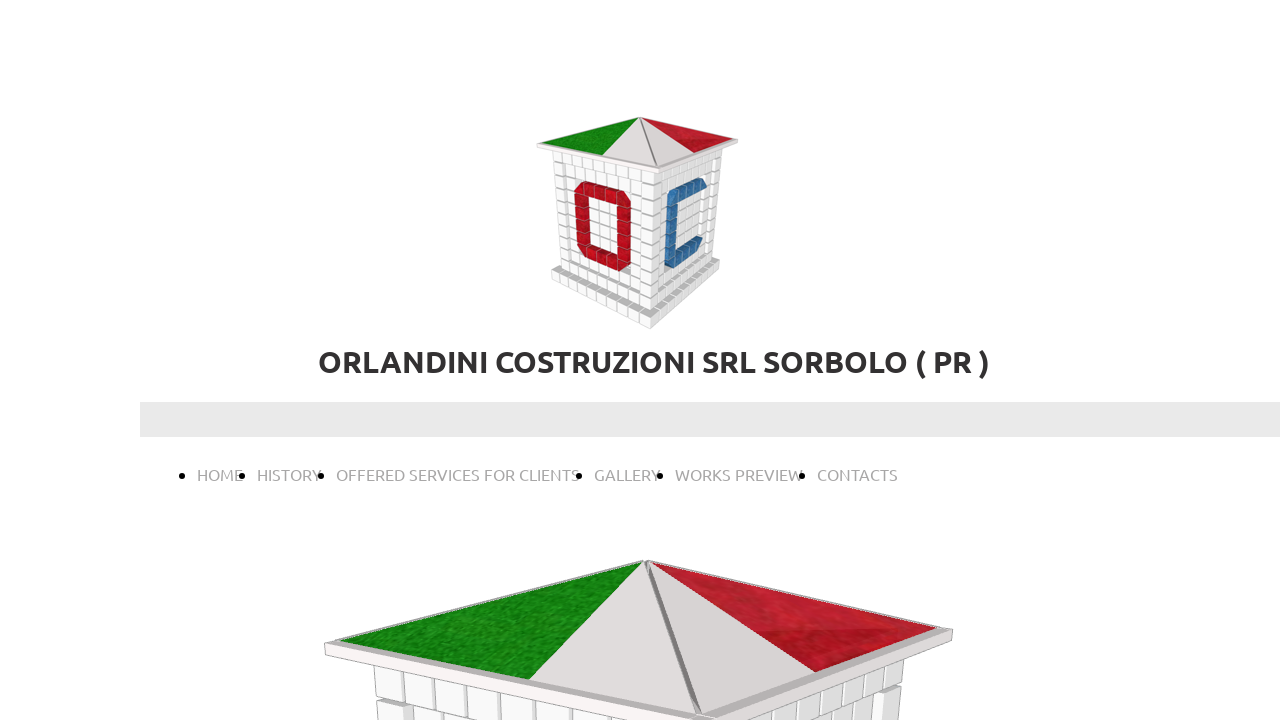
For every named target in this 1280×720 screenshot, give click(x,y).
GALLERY (627, 474)
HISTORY (289, 474)
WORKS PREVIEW (739, 474)
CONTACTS (857, 474)
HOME (220, 474)
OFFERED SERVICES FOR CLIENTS (458, 474)
